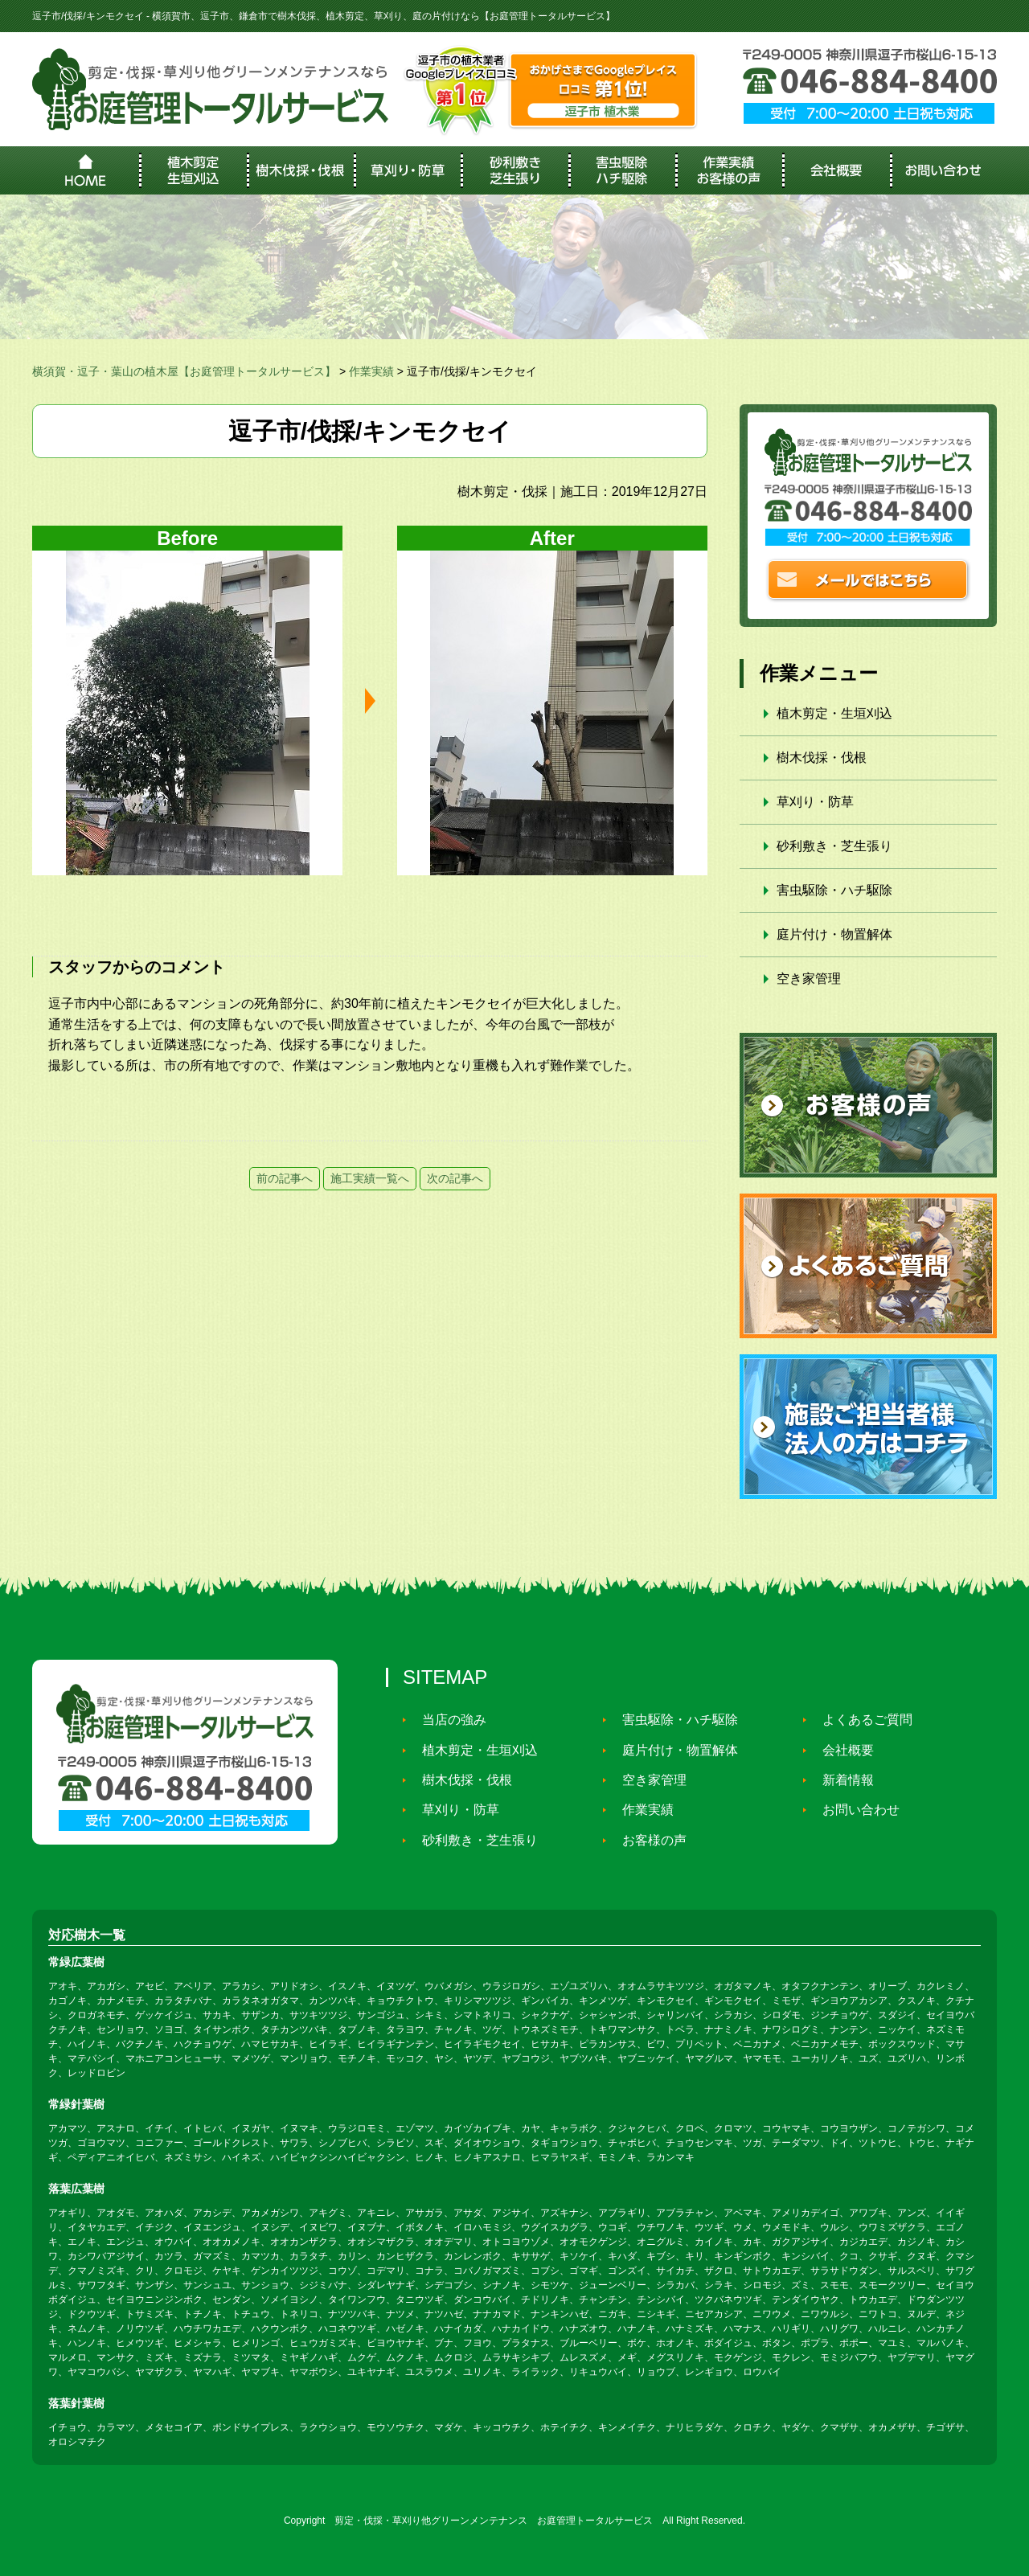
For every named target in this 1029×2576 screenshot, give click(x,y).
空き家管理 (809, 978)
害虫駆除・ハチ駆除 (834, 890)
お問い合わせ (853, 1809)
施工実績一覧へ (369, 1178)
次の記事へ (455, 1178)
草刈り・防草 (815, 802)
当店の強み (447, 1719)
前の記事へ (284, 1178)
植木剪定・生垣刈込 (834, 713)
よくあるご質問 (860, 1719)
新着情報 (841, 1780)
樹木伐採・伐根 (822, 757)
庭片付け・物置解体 (834, 934)
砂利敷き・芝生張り (834, 846)
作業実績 (640, 1809)
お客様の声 (647, 1840)
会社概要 (841, 1750)
